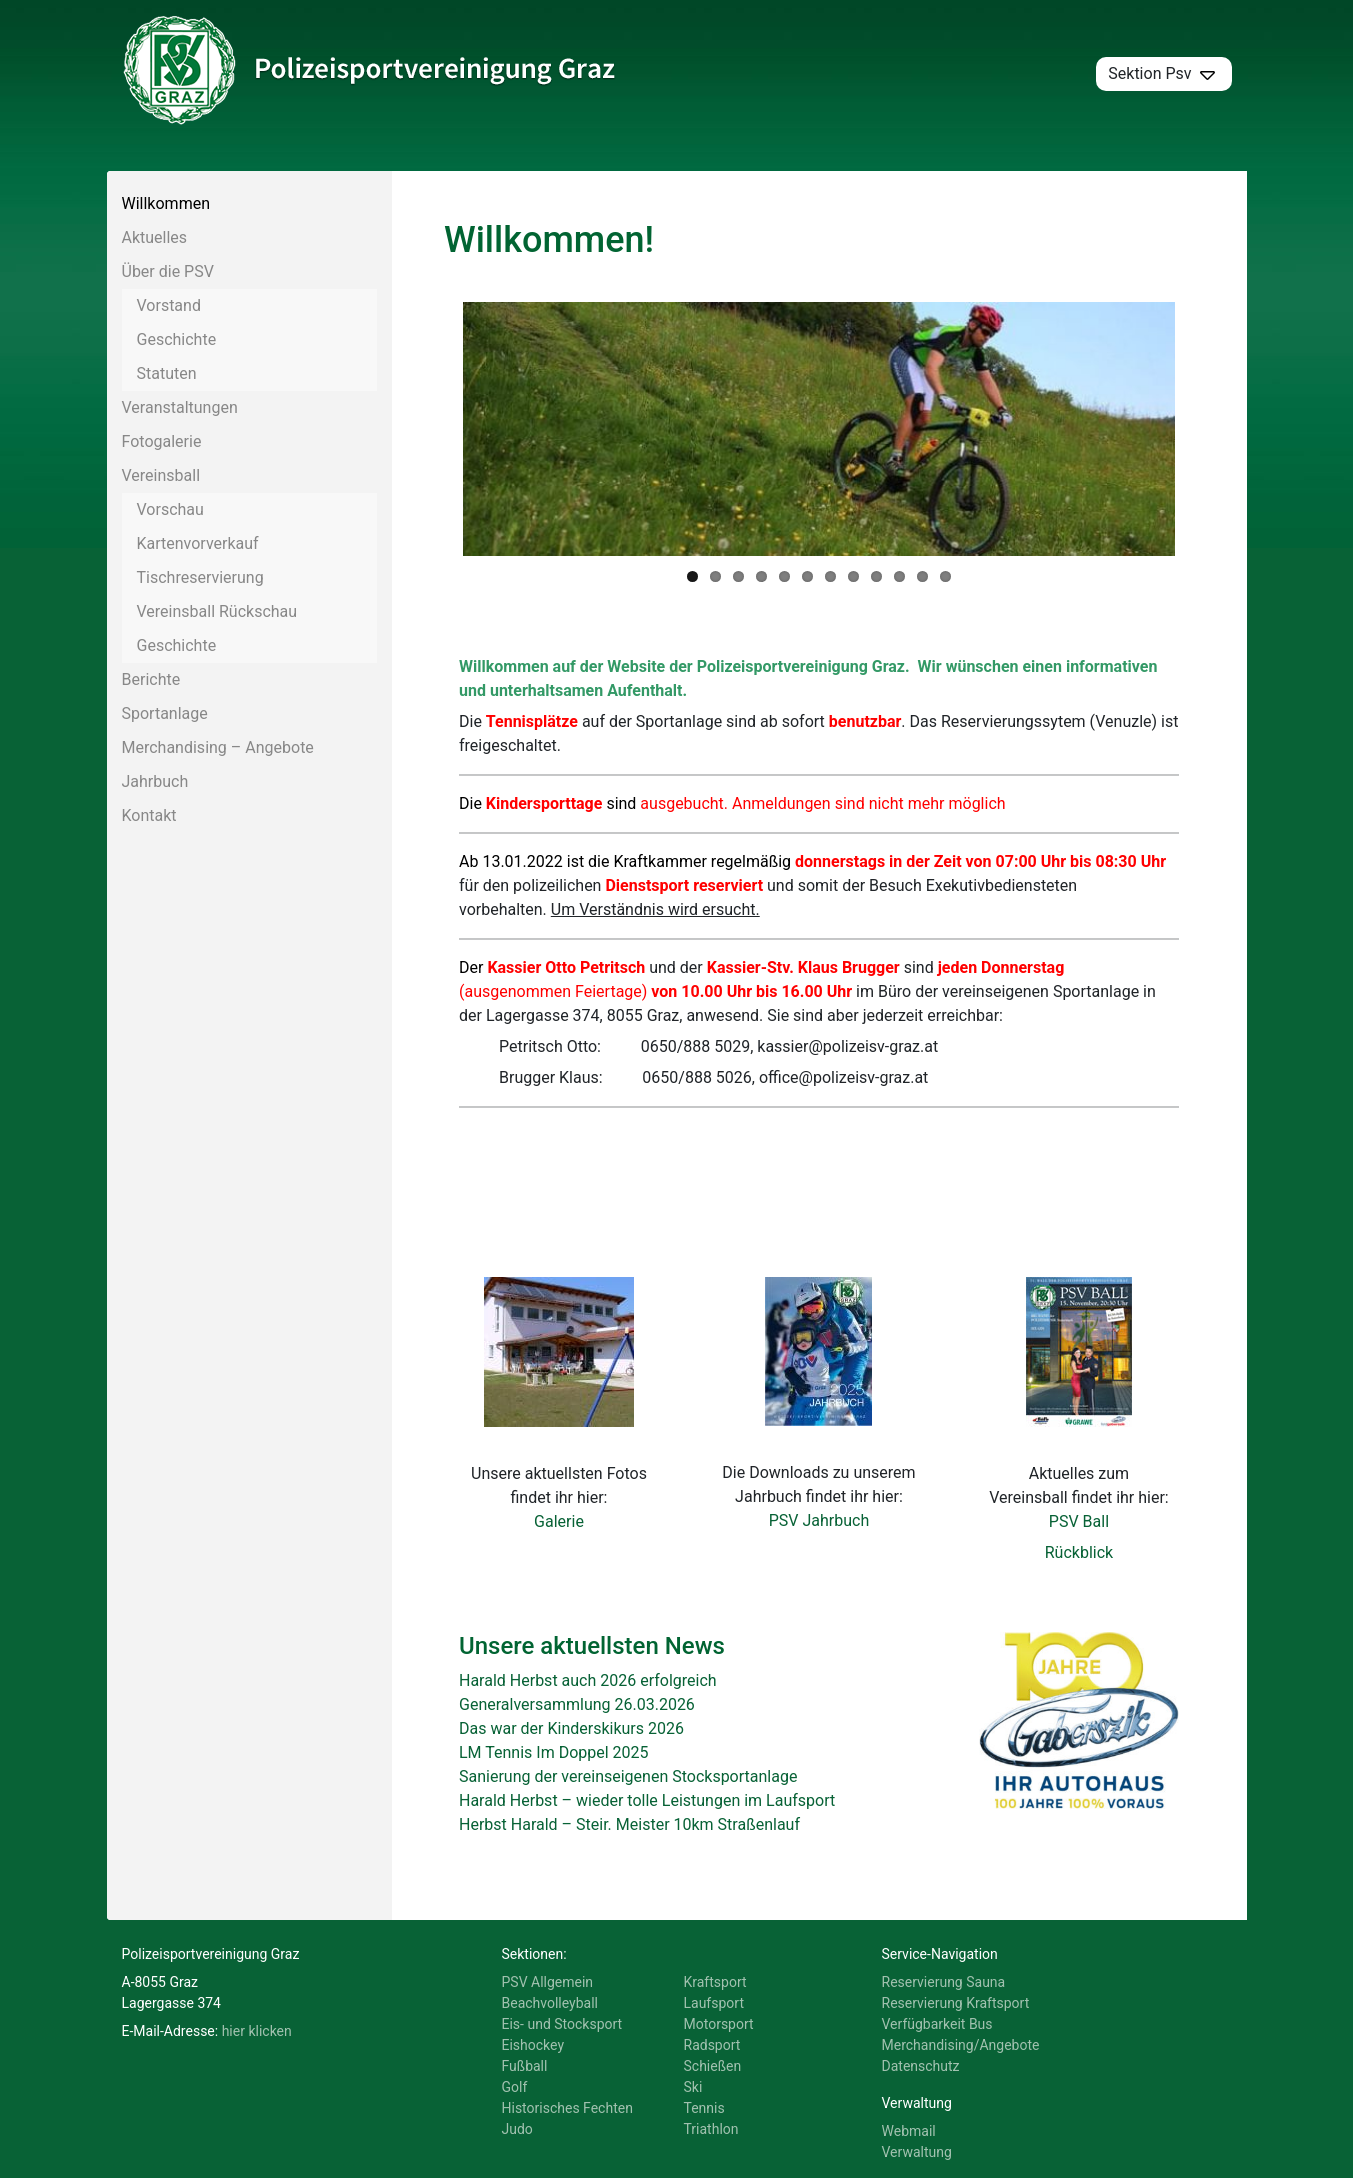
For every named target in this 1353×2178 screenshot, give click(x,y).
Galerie (559, 1521)
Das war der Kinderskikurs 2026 (571, 1728)
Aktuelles (155, 237)
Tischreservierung (200, 577)
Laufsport (714, 2003)
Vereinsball (161, 475)
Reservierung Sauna (944, 1982)
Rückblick (1079, 1552)
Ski (693, 2087)
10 (899, 576)
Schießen (713, 2066)
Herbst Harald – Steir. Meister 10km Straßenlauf (629, 1824)
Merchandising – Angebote (218, 747)
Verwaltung (917, 2152)
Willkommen (166, 203)
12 (945, 576)
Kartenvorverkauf (198, 543)
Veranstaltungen (180, 407)
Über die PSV (168, 271)
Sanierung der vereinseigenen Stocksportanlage (628, 1776)
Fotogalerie (162, 441)
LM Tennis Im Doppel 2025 (554, 1752)
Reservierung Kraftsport (956, 2003)
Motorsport (719, 2024)
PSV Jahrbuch (819, 1520)
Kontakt (149, 815)
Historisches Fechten (567, 2108)
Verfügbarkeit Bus (937, 2024)
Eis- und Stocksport (562, 2024)
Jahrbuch (155, 781)
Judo (517, 2129)
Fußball (525, 2066)
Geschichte (177, 339)
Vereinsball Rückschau (217, 611)
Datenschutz (921, 2066)
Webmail (909, 2131)
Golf (515, 2087)
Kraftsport (715, 1982)
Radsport (712, 2045)
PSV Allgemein (548, 1982)
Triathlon (711, 2129)
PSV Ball (1079, 1521)
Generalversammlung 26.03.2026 (577, 1704)
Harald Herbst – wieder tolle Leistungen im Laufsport (647, 1800)
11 (922, 576)
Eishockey (533, 2045)
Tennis (704, 2108)
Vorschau (170, 509)
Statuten (167, 373)
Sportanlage (165, 713)
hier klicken (257, 2031)
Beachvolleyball (550, 2003)
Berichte (151, 679)
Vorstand (169, 305)
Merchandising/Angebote (961, 2045)
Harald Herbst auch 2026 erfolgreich (588, 1680)
